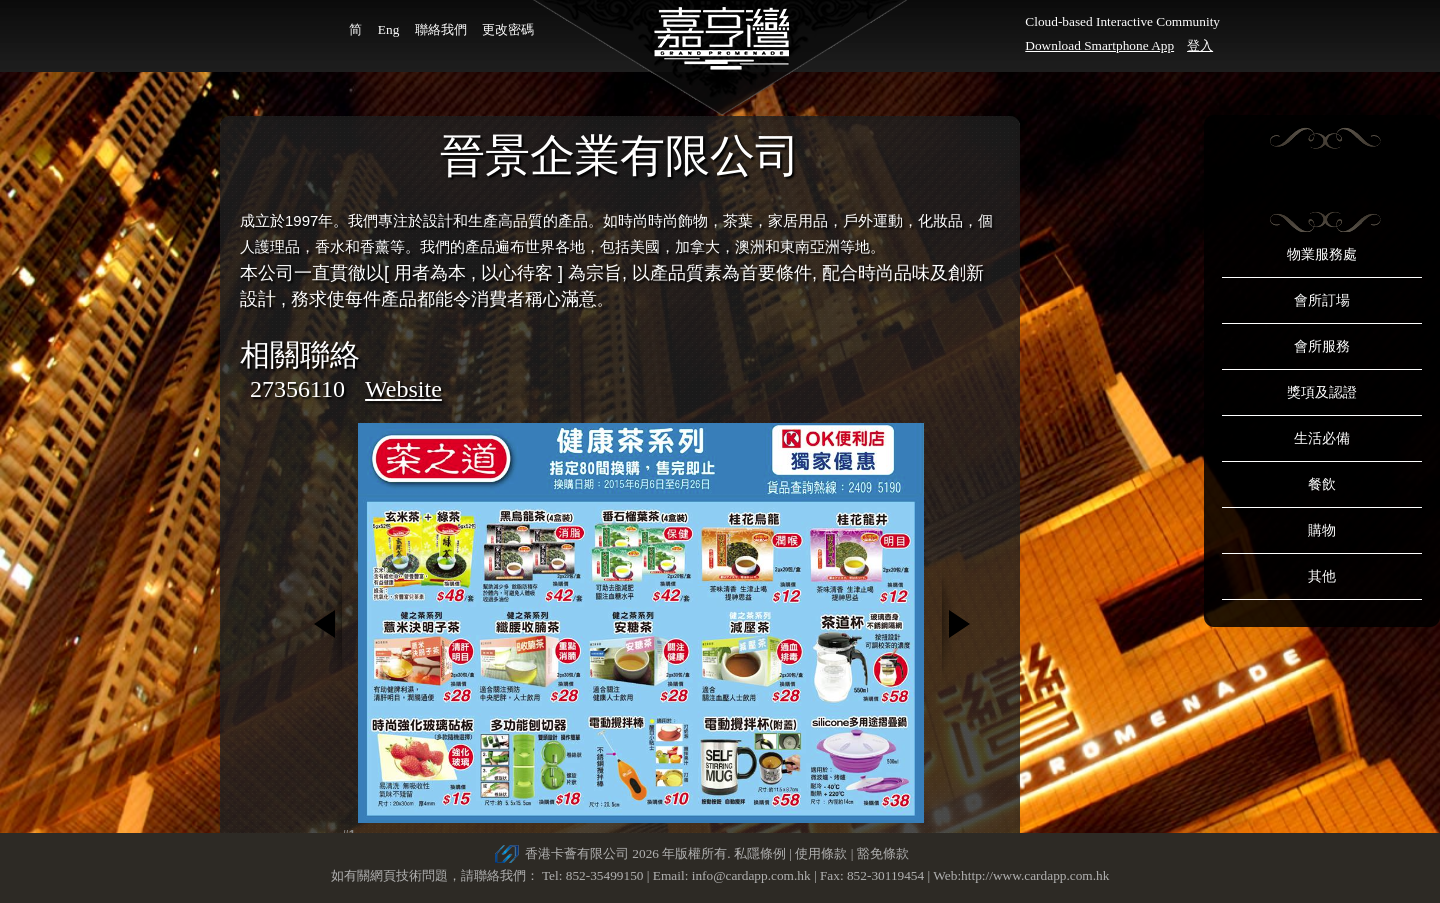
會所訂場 (1322, 300)
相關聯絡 (300, 354)
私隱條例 (760, 853)
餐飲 (1322, 484)
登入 (1200, 45)
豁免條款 (883, 853)
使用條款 (821, 853)
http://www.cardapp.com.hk (1035, 875)
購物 (1322, 530)
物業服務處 (1322, 254)
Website (403, 389)
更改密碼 (508, 29)
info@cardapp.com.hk (753, 875)
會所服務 (1322, 346)
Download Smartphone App (1099, 45)
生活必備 (1322, 438)
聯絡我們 (441, 29)
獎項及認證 (1322, 392)
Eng (388, 29)
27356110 (297, 389)
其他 (1322, 576)
